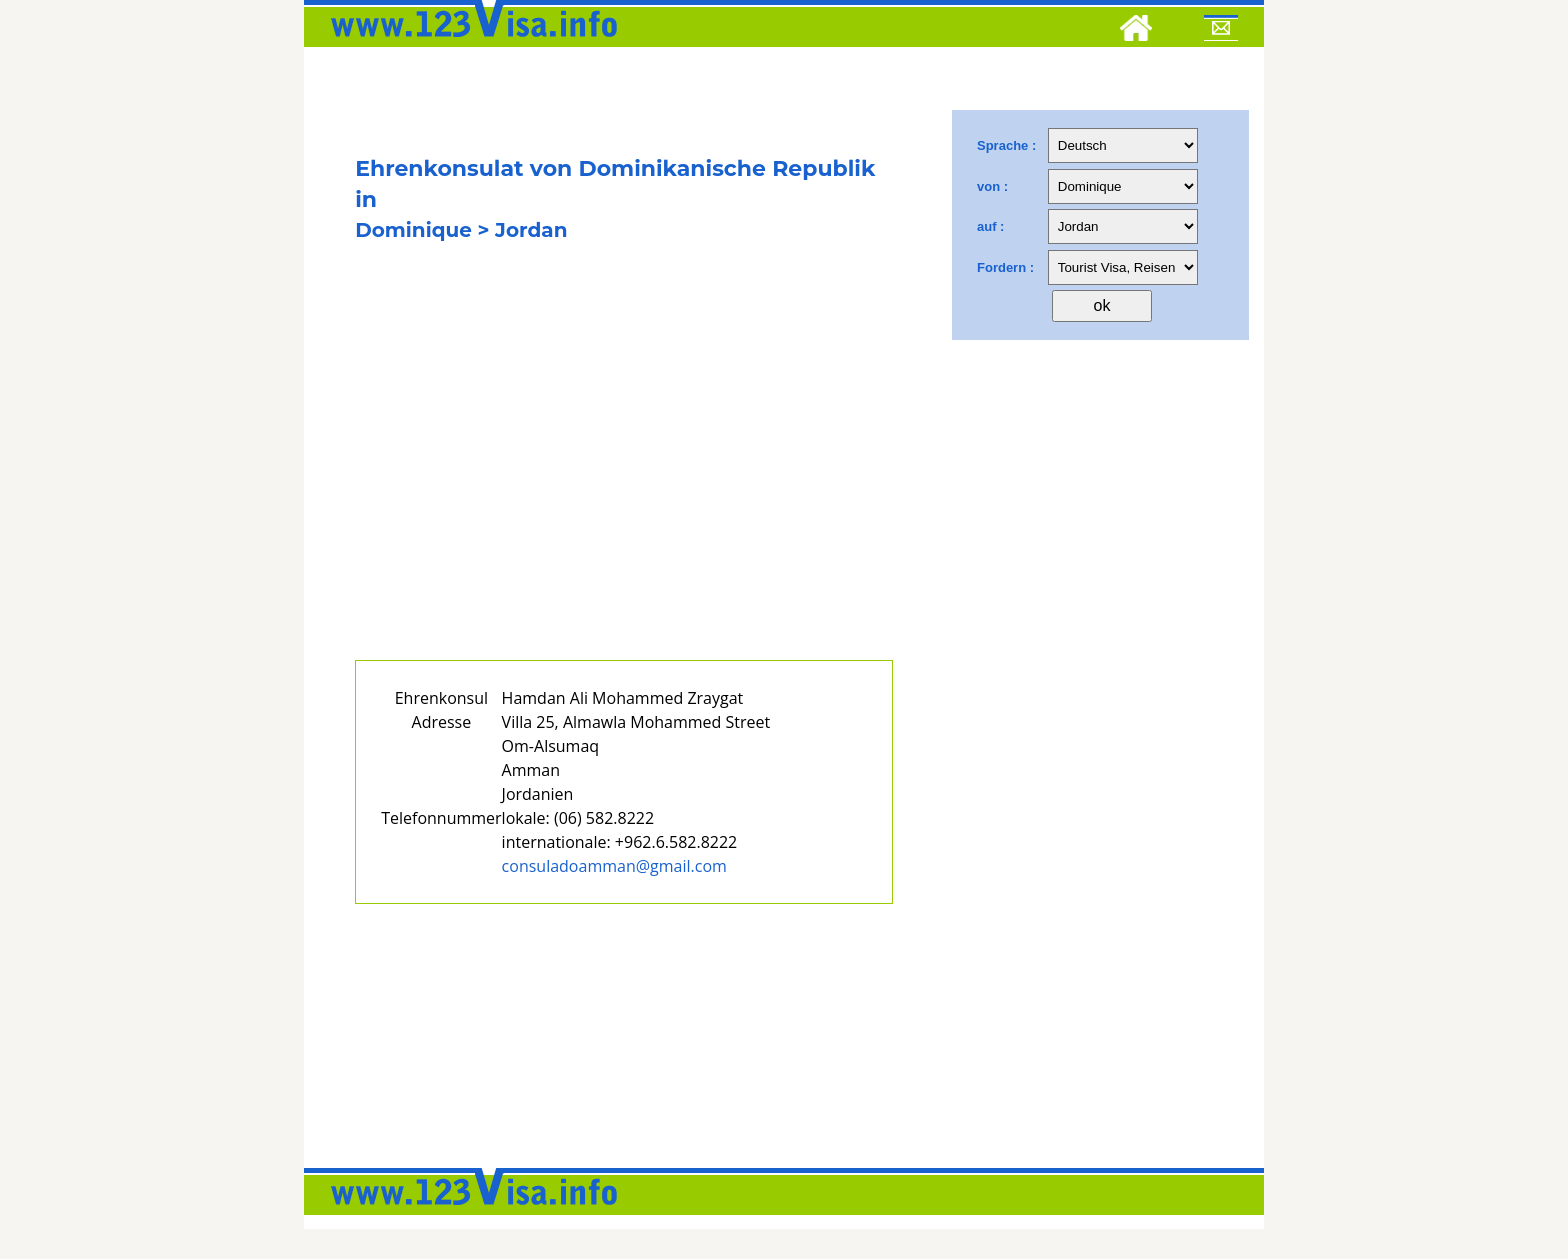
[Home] (1136, 31)
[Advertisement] (624, 478)
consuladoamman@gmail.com (614, 866)
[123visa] (469, 43)
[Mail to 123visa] (1221, 31)
